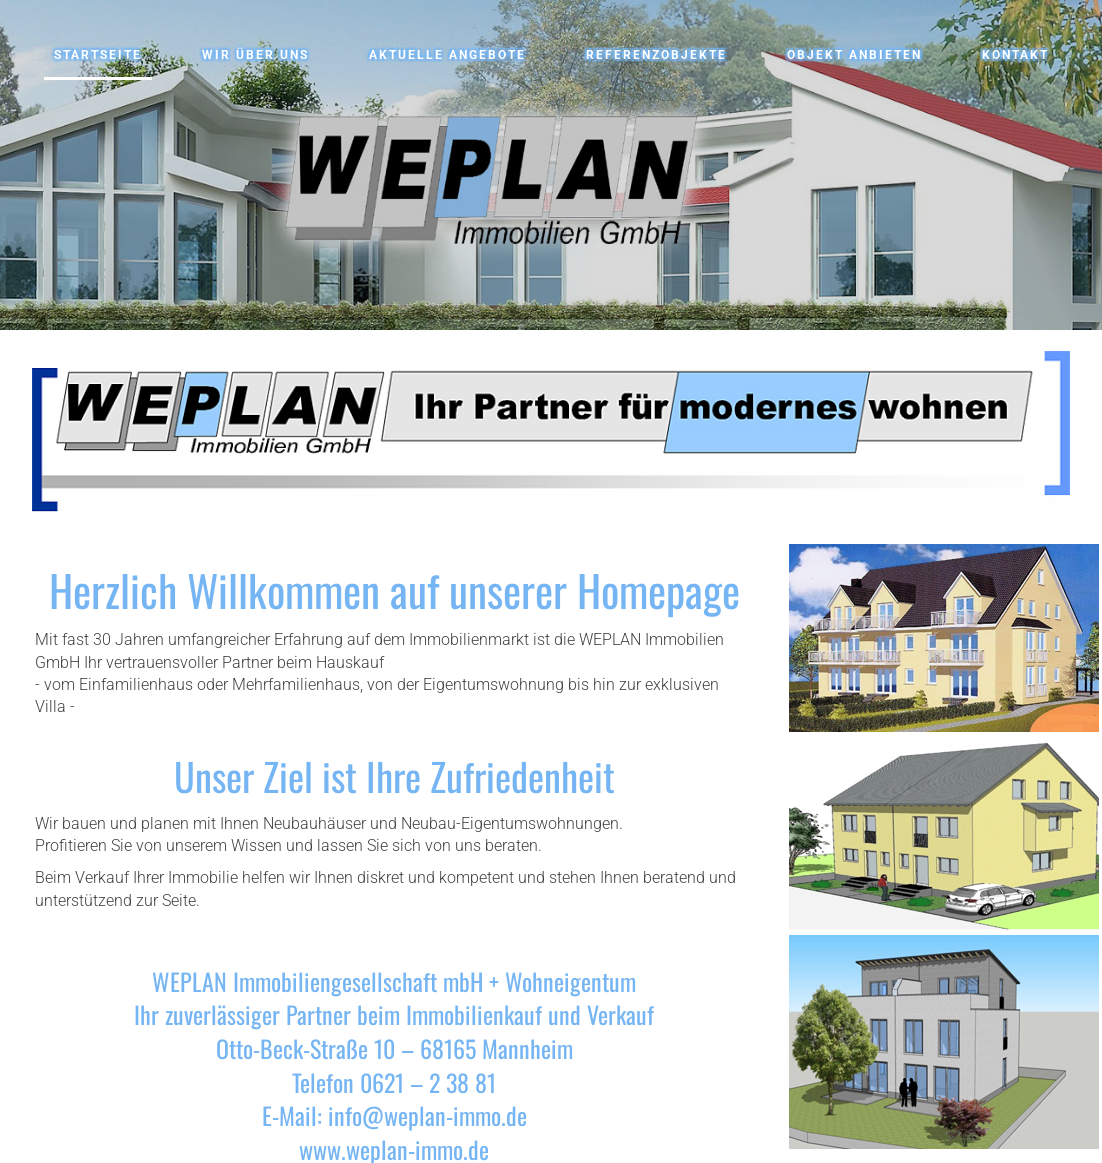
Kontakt (1015, 55)
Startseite (98, 55)
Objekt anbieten (854, 55)
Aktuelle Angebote (447, 55)
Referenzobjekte (656, 55)
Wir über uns (255, 55)
